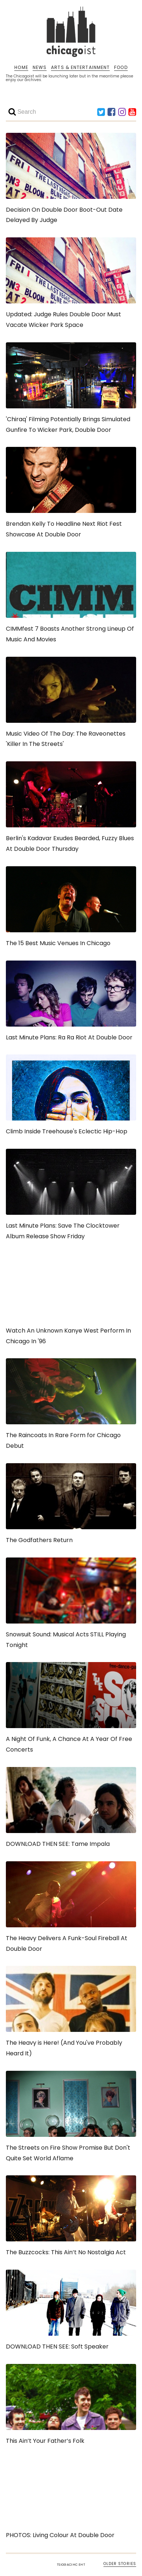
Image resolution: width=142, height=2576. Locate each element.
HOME (21, 67)
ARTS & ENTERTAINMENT (80, 67)
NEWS (40, 67)
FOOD (120, 67)
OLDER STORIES (119, 2563)
